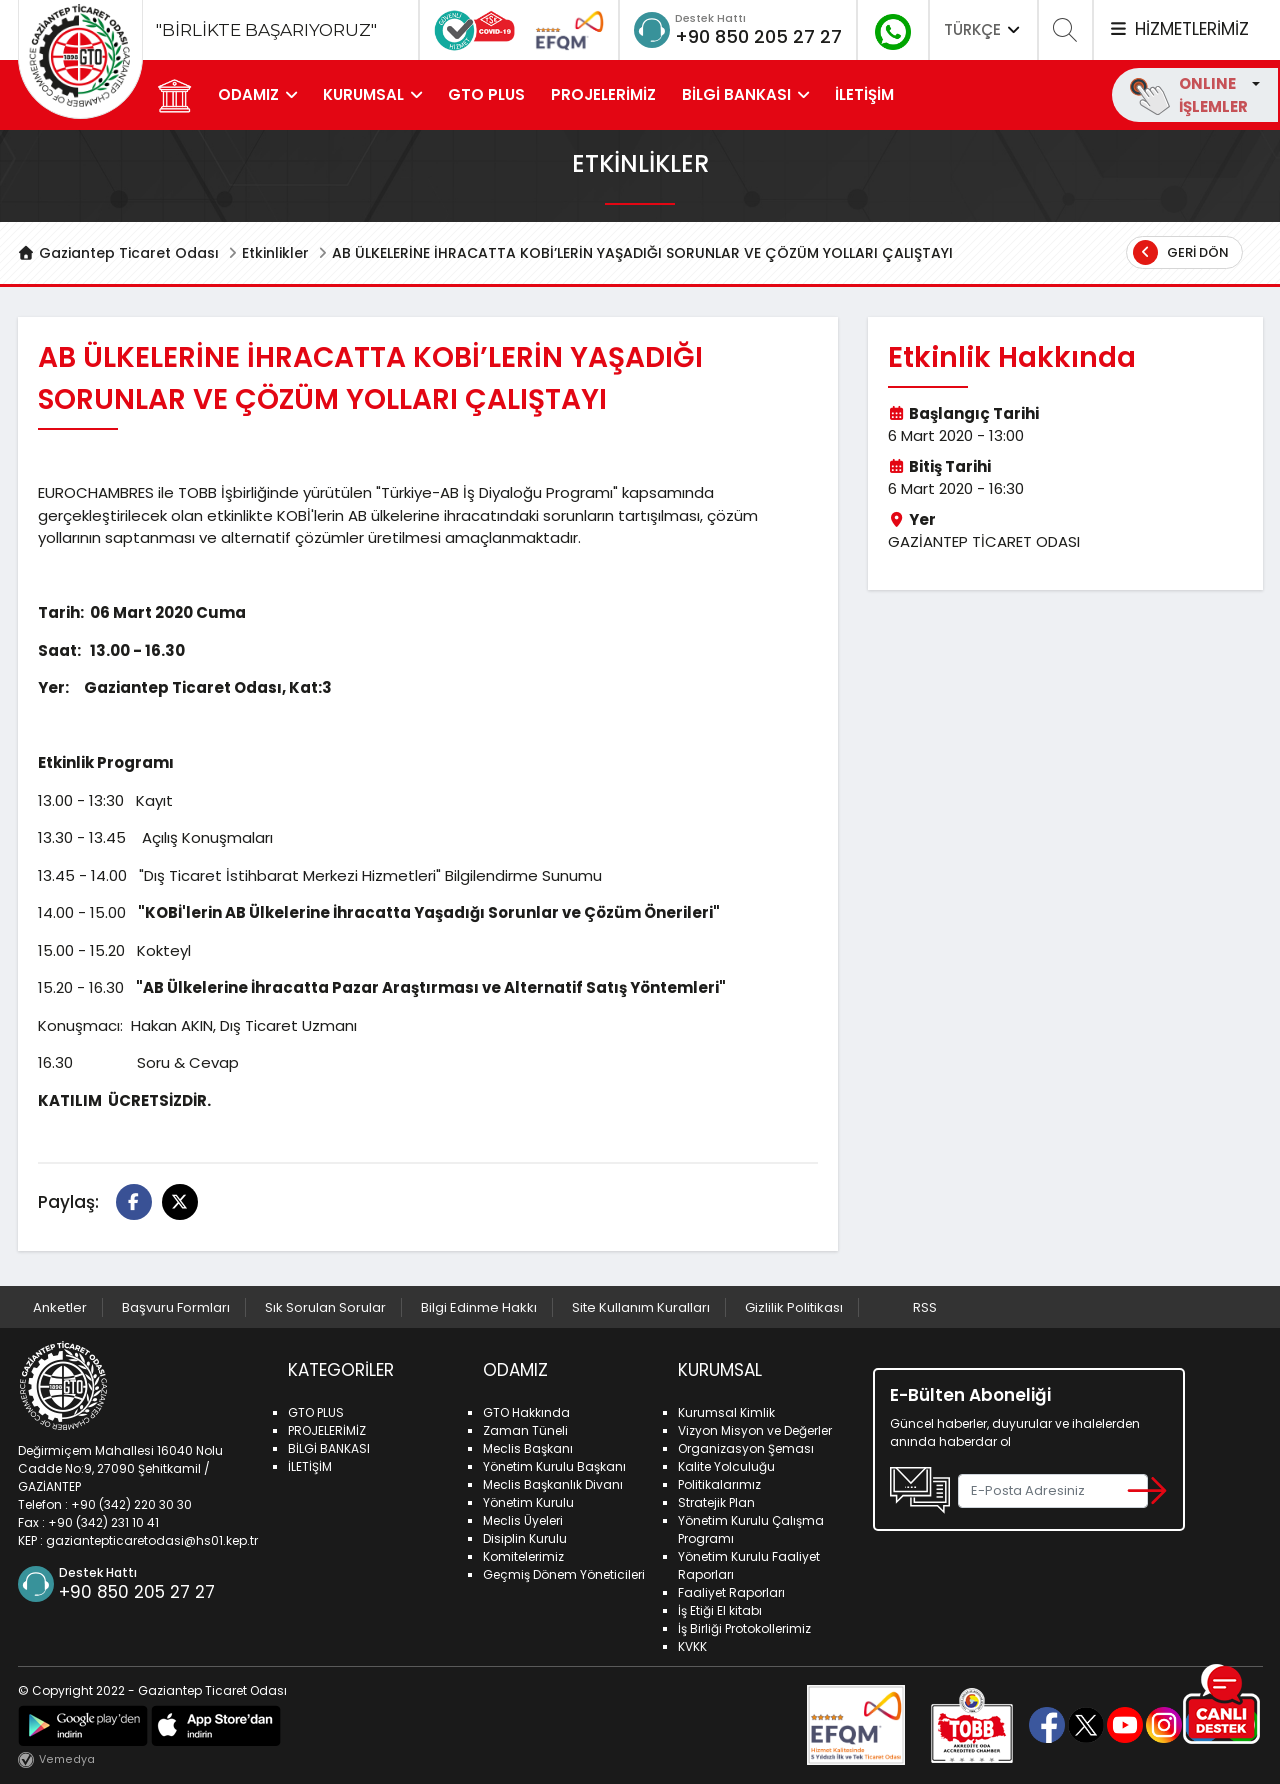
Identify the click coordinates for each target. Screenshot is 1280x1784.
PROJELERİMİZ (603, 94)
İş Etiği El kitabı (720, 1610)
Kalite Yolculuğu (726, 1466)
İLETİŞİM (864, 94)
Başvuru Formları (176, 1307)
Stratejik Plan (716, 1502)
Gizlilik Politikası (794, 1307)
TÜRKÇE (984, 29)
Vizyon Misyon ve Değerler (755, 1430)
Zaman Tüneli (525, 1430)
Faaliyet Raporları (731, 1592)
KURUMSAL (363, 94)
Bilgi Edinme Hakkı (479, 1307)
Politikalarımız (719, 1484)
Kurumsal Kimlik (726, 1412)
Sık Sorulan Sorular (325, 1307)
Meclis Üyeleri (523, 1520)
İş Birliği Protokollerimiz (744, 1628)
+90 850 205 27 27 (758, 36)
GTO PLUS (486, 94)
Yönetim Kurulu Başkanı (554, 1466)
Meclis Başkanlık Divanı (553, 1484)
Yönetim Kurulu (528, 1502)
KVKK (692, 1646)
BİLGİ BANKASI (736, 94)
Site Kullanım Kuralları (641, 1307)
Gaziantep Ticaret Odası (119, 253)
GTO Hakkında (526, 1412)
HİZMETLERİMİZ (1178, 29)
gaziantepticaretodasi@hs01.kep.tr (152, 1540)
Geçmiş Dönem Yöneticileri (564, 1574)
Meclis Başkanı (528, 1448)
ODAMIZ (248, 94)
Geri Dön (1181, 252)
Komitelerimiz (523, 1556)
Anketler (60, 1307)
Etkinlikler (275, 253)
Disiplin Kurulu (525, 1538)
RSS (925, 1307)
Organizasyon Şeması (746, 1448)
